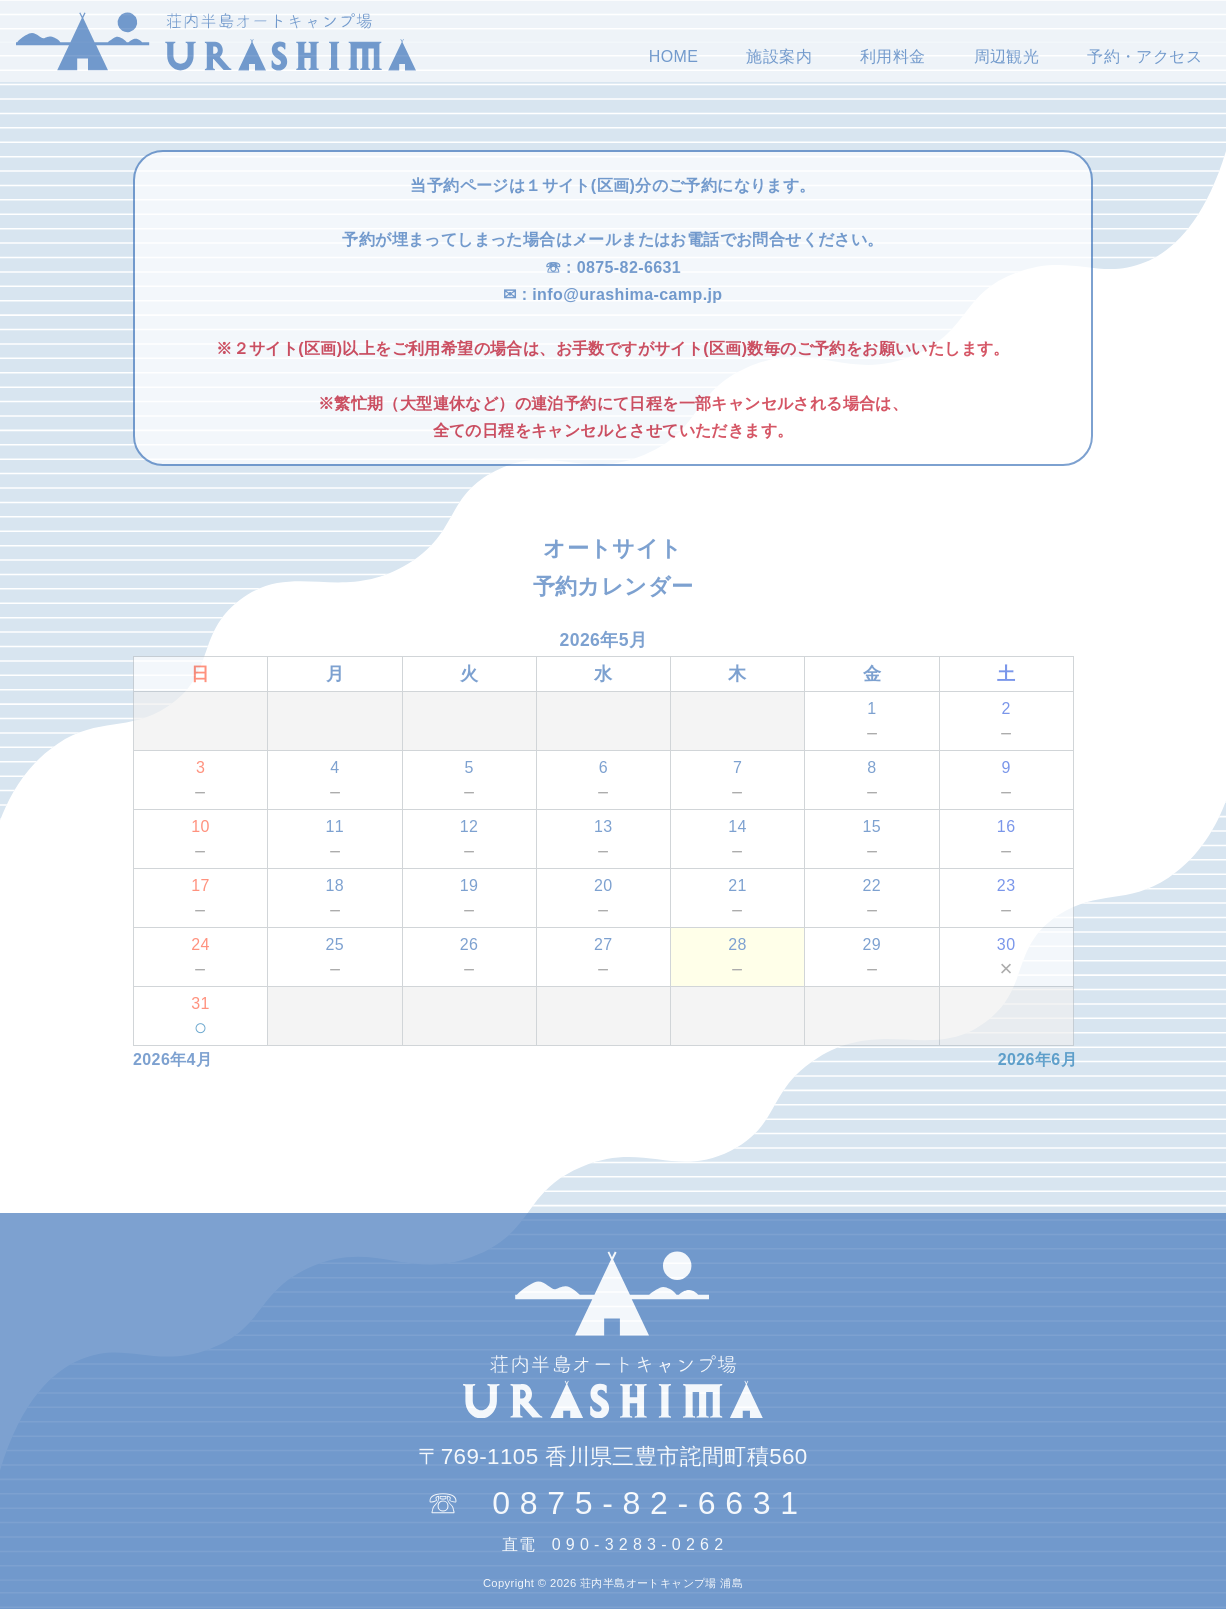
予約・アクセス (1144, 56)
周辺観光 (1007, 56)
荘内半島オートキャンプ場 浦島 (661, 1583)
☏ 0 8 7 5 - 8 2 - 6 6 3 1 (612, 1503)
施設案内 (779, 56)
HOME (674, 56)
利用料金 (893, 56)
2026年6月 (1037, 1059)
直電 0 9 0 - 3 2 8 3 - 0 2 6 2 (612, 1544)
